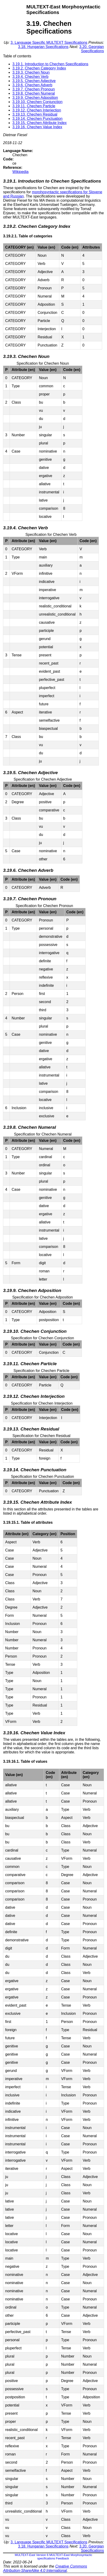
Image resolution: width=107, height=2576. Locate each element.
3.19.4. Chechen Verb (30, 77)
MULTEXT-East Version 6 (31, 2555)
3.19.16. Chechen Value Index (37, 127)
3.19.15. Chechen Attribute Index (39, 123)
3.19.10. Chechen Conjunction (37, 102)
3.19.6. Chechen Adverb (32, 85)
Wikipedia (20, 172)
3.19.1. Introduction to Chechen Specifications (50, 64)
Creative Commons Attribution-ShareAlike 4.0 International (45, 2568)
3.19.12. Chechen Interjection (36, 110)
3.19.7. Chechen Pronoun (33, 89)
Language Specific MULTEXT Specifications (48, 43)
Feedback (62, 2558)
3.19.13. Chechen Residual (34, 114)
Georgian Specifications (91, 49)
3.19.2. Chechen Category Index (39, 68)
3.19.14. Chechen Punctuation (37, 119)
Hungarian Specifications (43, 47)
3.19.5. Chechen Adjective (34, 81)
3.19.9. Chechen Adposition (35, 98)
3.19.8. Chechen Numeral (33, 93)
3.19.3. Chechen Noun (31, 72)
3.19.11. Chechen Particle (33, 106)
